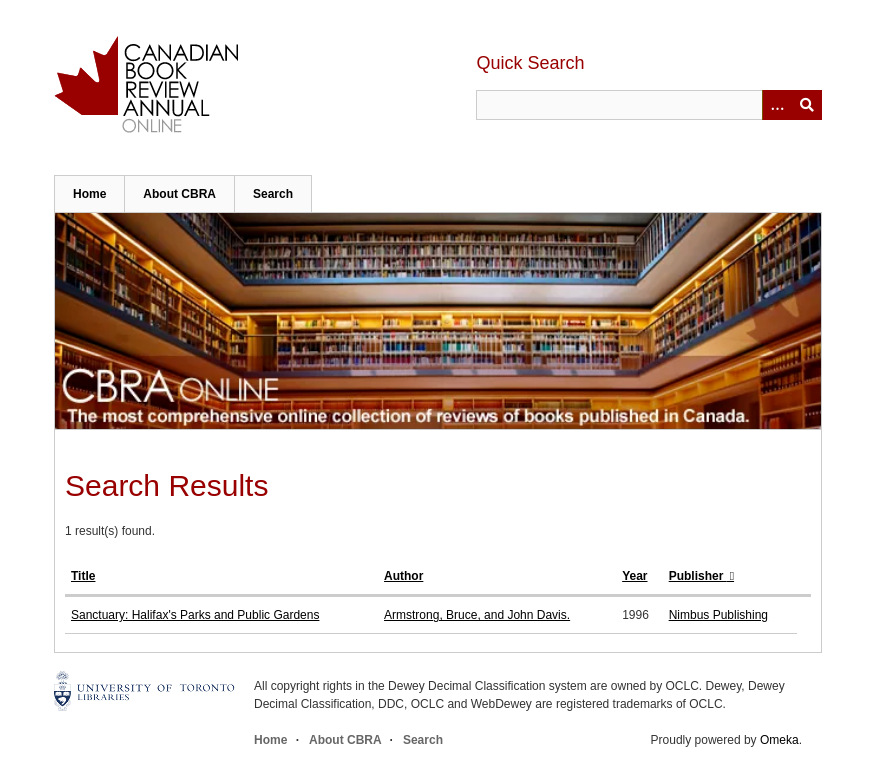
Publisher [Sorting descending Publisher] (698, 576)
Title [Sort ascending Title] (83, 576)
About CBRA (179, 194)
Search (273, 194)
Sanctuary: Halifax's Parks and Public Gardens (195, 615)
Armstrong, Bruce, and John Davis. (477, 615)
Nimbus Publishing (718, 615)
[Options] (777, 105)
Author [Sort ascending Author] (403, 576)
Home (89, 194)
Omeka (779, 740)
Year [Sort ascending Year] (634, 576)
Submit (807, 105)
